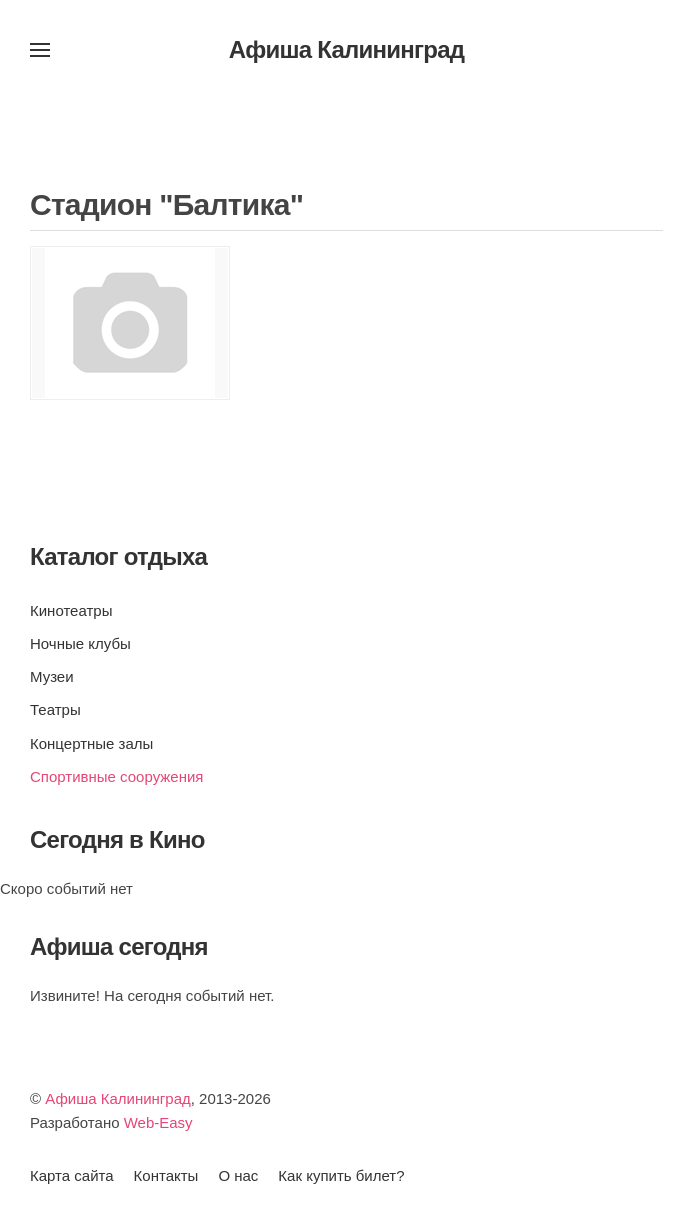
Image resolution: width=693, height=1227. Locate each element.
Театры (55, 709)
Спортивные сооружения (116, 776)
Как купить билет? (341, 1175)
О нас (238, 1175)
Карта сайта (72, 1175)
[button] (40, 50)
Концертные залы (91, 743)
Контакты (166, 1175)
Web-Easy (158, 1122)
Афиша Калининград (118, 1098)
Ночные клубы (80, 643)
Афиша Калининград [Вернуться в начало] (347, 49)
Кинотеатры (71, 610)
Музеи (52, 676)
